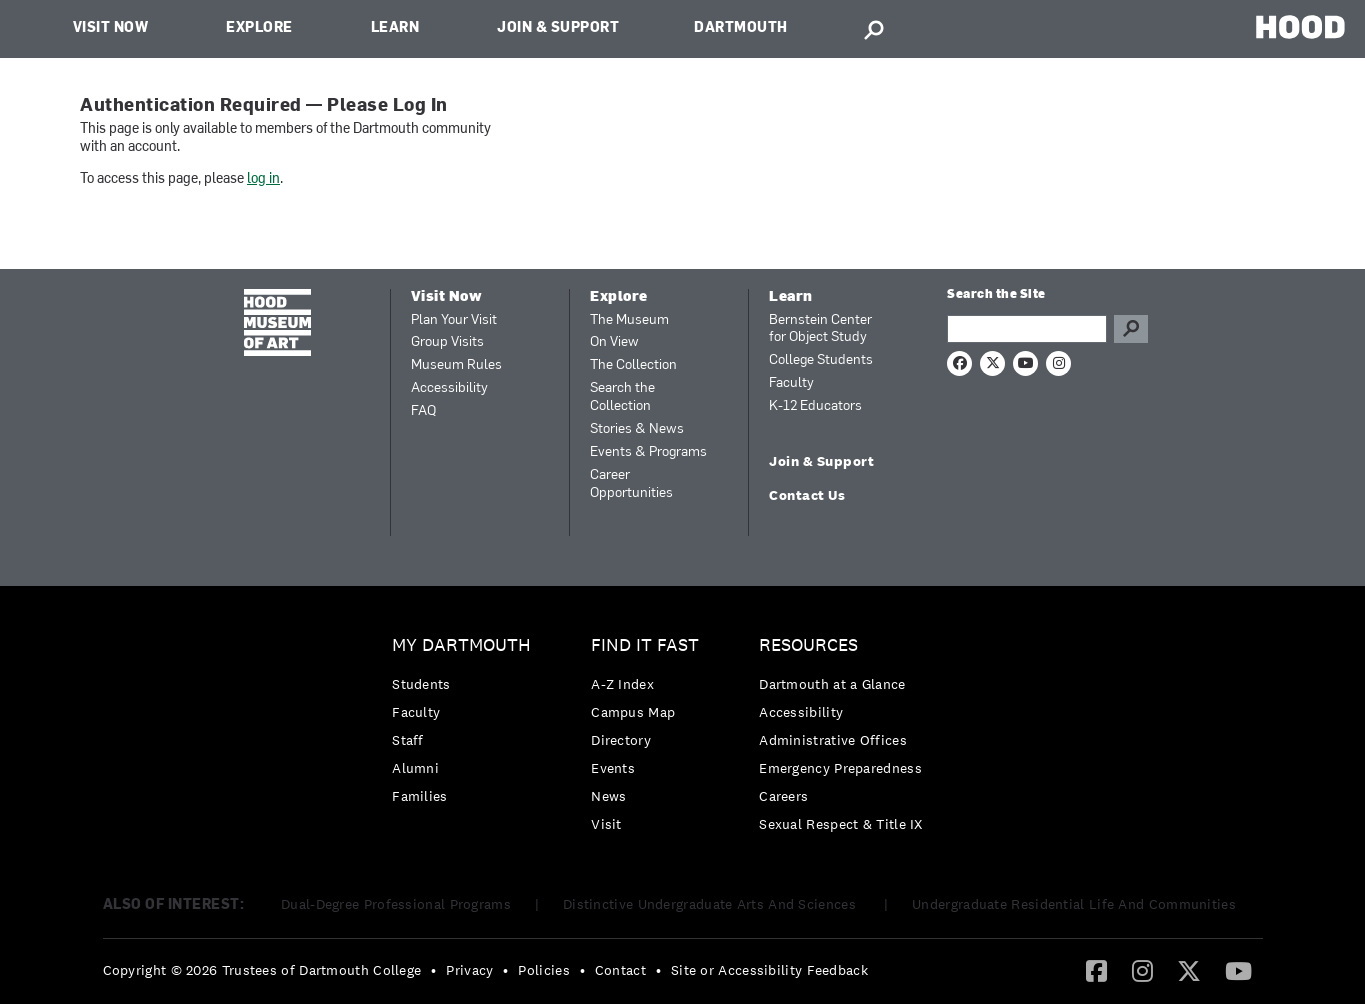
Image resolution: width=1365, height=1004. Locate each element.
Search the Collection (622, 397)
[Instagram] (1142, 970)
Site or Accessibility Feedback (769, 970)
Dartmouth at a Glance (832, 684)
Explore (259, 28)
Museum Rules (456, 365)
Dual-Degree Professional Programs (396, 904)
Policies (543, 970)
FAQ (423, 411)
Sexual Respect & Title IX (841, 824)
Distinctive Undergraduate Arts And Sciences (711, 904)
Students (421, 684)
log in (263, 179)
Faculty (791, 383)
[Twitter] (1189, 970)
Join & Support (558, 28)
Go (1131, 329)
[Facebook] (1096, 970)
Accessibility (449, 388)
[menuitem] (466, 725)
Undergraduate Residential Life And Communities (1074, 904)
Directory (621, 740)
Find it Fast (645, 645)
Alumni (415, 768)
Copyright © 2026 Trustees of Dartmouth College (262, 970)
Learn (395, 28)
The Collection (633, 365)
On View (614, 342)
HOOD (1300, 26)
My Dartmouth (461, 645)
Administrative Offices (833, 740)
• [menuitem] (433, 970)
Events (613, 768)
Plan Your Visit (454, 320)
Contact (620, 970)
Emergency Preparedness (840, 768)
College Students (821, 360)
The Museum (629, 320)
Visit (606, 824)
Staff (408, 740)
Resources (808, 645)
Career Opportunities (631, 484)
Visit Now (111, 28)
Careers (783, 796)
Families (419, 796)
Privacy (469, 970)
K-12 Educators (815, 406)
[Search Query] (1027, 329)
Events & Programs (648, 452)
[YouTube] (1238, 970)
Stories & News (637, 429)
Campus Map (633, 712)
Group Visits (447, 342)
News (608, 796)
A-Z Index (622, 684)
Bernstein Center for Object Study (820, 329)
